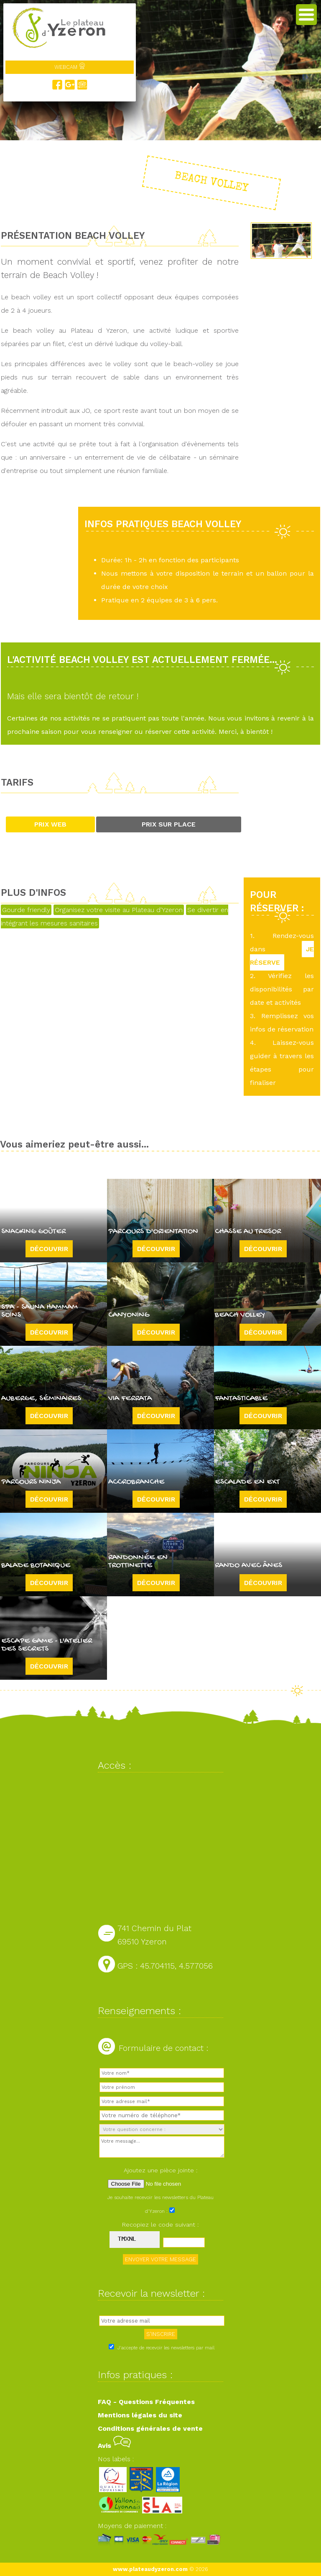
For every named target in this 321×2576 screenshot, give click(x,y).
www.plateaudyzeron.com (150, 2569)
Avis (114, 2446)
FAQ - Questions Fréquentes (146, 2402)
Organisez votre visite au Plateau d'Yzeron (119, 910)
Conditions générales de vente (150, 2428)
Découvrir (49, 1249)
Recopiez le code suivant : (160, 2224)
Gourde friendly (26, 910)
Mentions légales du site (140, 2415)
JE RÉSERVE (282, 955)
